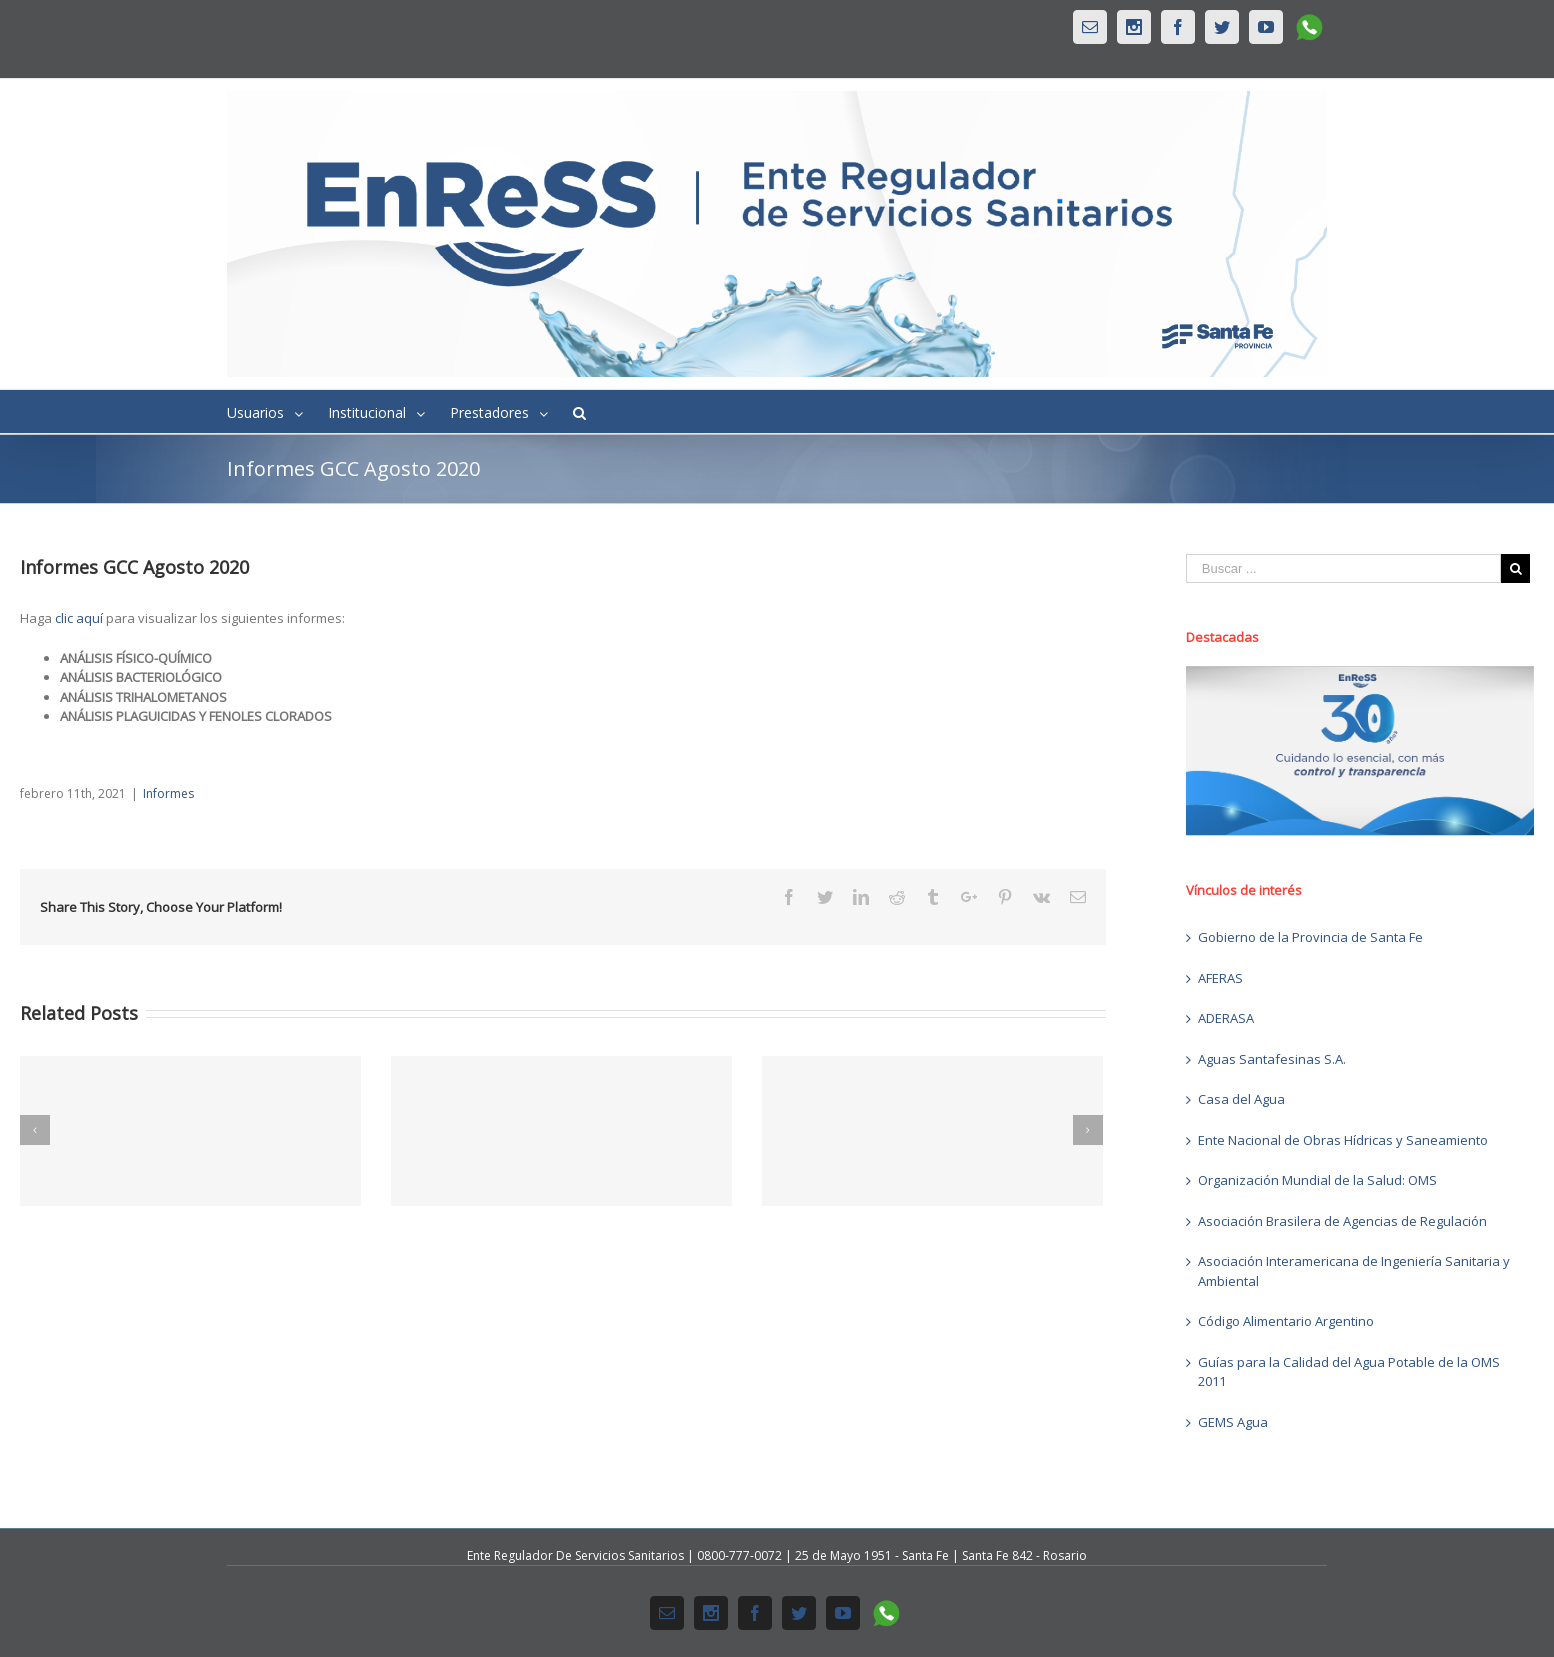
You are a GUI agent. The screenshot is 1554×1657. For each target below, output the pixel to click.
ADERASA (1226, 1018)
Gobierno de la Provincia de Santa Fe (1310, 937)
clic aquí (79, 618)
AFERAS (1220, 978)
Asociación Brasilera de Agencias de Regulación (1342, 1221)
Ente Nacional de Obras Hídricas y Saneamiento (1343, 1140)
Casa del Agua (1241, 1099)
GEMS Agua (1233, 1422)
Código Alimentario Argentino (1286, 1321)
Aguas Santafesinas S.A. (1272, 1059)
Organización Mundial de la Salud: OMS (1317, 1180)
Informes (168, 793)
